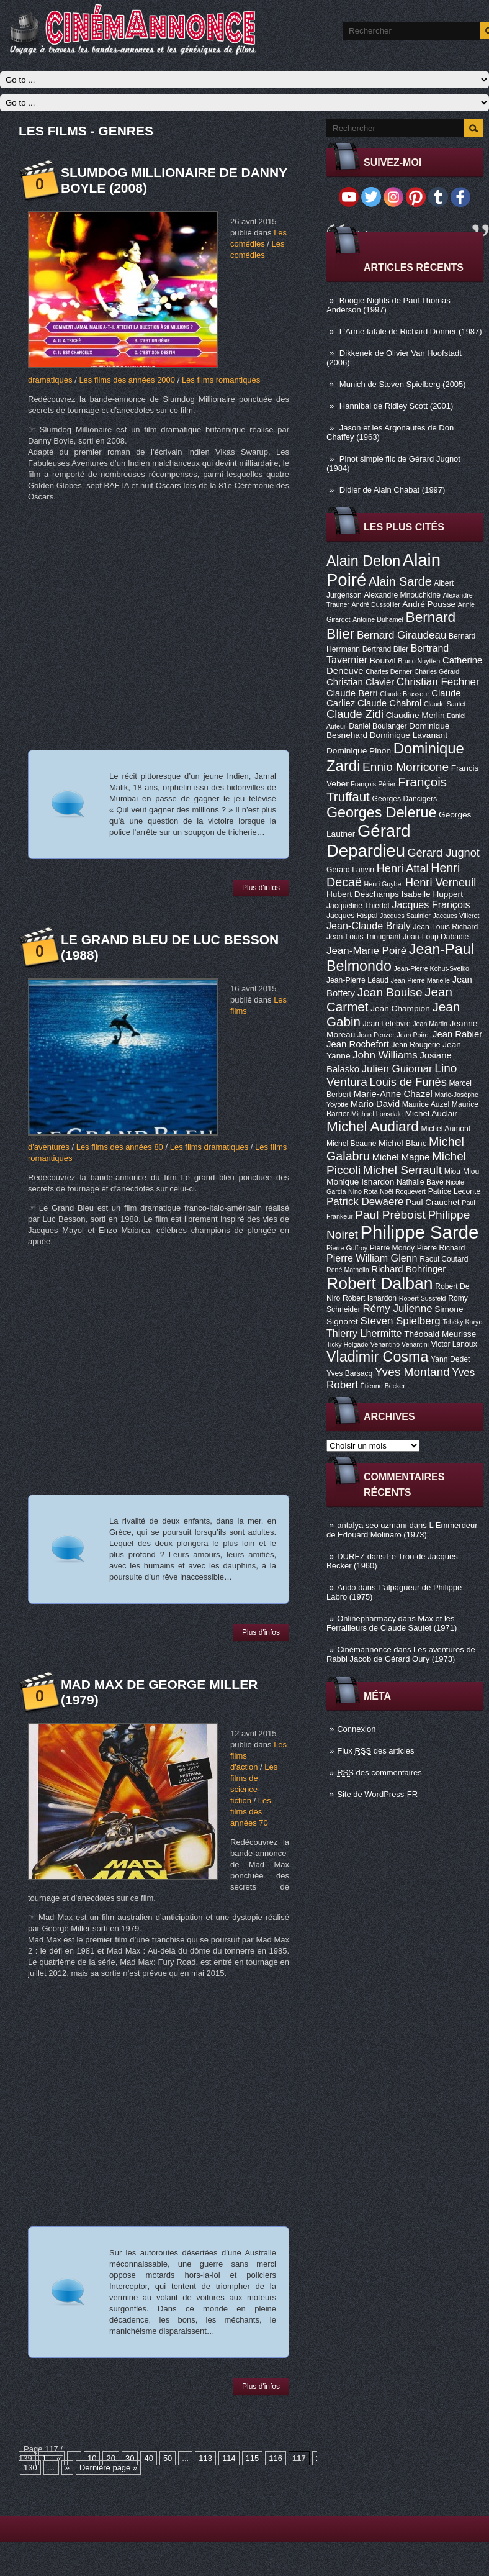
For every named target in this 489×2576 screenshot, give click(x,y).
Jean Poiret (413, 1035)
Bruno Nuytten (419, 661)
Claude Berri (352, 693)
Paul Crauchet (433, 1202)
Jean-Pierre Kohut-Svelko (431, 968)
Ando (346, 1587)
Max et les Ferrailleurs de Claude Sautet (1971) (391, 1623)
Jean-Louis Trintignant (363, 936)
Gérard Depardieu (368, 840)
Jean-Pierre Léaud (357, 980)
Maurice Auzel (425, 1104)
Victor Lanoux (454, 1344)
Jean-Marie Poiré (366, 951)
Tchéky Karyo (462, 1322)
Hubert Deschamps (362, 894)
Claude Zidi (355, 714)
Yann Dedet (450, 1359)
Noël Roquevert (403, 1191)
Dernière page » (108, 2467)
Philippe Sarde (420, 1232)
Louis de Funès (407, 1082)
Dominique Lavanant (408, 735)
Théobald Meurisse (440, 1334)
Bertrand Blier (385, 649)
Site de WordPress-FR (377, 1794)
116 (275, 2458)
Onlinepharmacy (366, 1618)
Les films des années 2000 (127, 380)
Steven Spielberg (401, 1321)
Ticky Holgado (347, 1344)
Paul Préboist (390, 1214)
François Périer (373, 784)
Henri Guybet (383, 884)
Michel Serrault (402, 1169)
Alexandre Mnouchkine (402, 595)
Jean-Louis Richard (445, 926)
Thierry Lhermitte (364, 1333)
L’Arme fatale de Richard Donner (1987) (410, 331)
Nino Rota (362, 1191)
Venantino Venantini (399, 1344)
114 (229, 2458)
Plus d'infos (261, 887)
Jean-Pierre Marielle (420, 980)
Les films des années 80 (119, 1147)
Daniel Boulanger (377, 726)
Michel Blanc (402, 1143)
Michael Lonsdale (377, 1113)
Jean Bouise (390, 992)
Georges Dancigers (404, 798)
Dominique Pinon (358, 750)
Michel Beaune (351, 1143)
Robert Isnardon (370, 1298)
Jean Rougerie (416, 1044)
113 (205, 2458)
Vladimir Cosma (377, 1357)
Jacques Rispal (351, 915)
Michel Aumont (445, 1128)
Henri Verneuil (440, 882)
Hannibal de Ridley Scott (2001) (396, 406)
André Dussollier (376, 604)
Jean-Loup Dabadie (436, 936)
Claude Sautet (445, 704)
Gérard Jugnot (444, 853)
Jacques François (431, 904)
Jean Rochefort (357, 1044)
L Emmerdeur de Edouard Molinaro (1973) (402, 1530)
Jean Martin (430, 1023)
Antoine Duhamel (377, 619)
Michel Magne (401, 1157)
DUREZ (351, 1556)
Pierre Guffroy (346, 1248)
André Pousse (428, 604)
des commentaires (379, 1772)
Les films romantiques (221, 380)
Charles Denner (389, 671)
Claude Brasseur (404, 694)
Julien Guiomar (397, 1069)
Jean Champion (400, 1008)
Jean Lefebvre (387, 1023)
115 (252, 2458)
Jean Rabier (457, 1034)
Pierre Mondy (392, 1248)
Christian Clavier (360, 682)
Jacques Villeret (456, 915)
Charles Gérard (436, 671)
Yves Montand (412, 1371)
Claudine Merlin (415, 715)
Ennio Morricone (405, 766)
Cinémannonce (364, 1649)
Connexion (356, 1729)
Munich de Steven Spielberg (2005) (402, 384)
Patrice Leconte (454, 1191)
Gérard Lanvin (350, 869)
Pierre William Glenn (372, 1257)
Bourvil (383, 660)
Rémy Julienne (397, 1308)
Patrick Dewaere (364, 1202)
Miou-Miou (462, 1171)
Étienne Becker (383, 1386)
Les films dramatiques (209, 1147)
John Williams (385, 1055)
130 (30, 2467)
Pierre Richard (441, 1248)
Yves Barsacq (349, 1373)
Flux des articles (375, 1750)
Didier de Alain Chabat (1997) (392, 489)
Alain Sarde (400, 581)
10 (91, 2458)
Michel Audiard (372, 1126)
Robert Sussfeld (422, 1298)
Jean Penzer (376, 1035)
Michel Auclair (431, 1113)
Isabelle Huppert (432, 894)
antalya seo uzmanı (372, 1525)
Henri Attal (403, 868)
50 (167, 2458)
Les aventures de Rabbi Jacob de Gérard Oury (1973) (400, 1654)
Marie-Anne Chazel (393, 1094)
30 (129, 2458)
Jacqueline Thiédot (358, 905)
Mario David (375, 1104)
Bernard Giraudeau (401, 635)
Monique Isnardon (360, 1181)
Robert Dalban (379, 1283)
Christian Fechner (438, 682)
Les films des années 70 (250, 1811)
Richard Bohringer (408, 1269)
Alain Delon (363, 561)
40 (148, 2458)
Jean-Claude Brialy (368, 925)
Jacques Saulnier (405, 915)
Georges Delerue (381, 812)
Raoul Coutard (443, 1259)
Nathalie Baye (420, 1182)
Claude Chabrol (389, 703)
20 (110, 2458)
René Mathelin (347, 1269)
